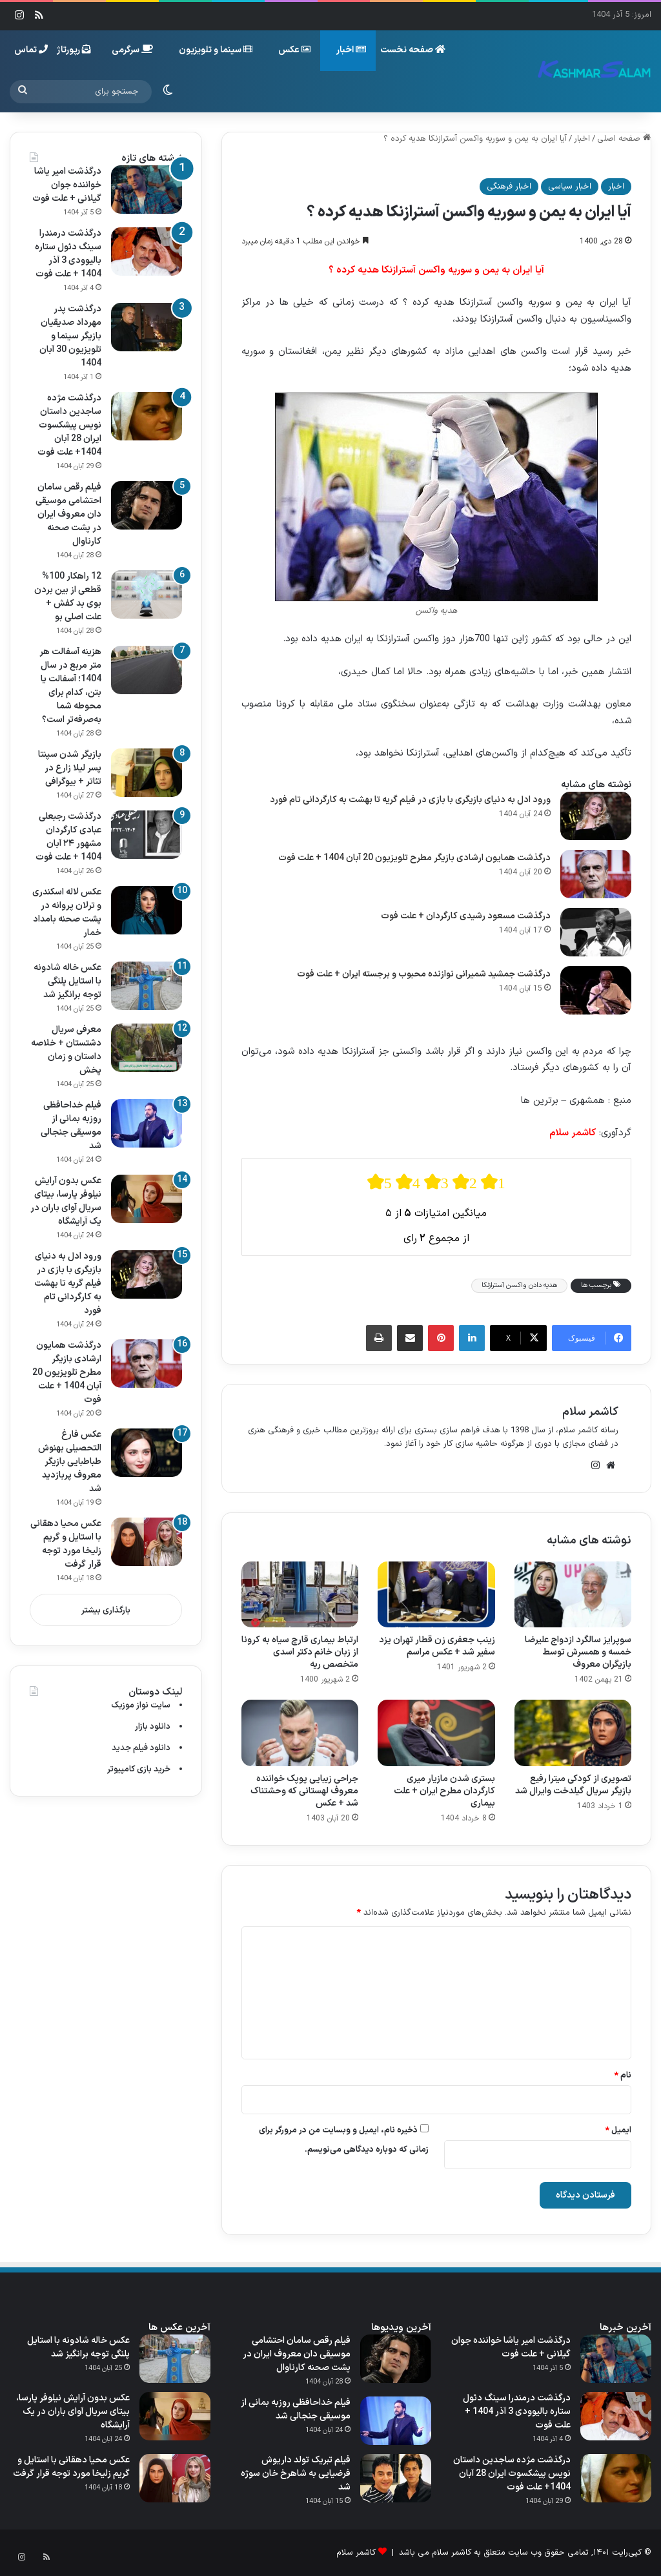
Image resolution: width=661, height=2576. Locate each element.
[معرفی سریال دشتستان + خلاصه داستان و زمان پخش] (146, 1048)
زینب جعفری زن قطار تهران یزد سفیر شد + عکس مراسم (437, 1646)
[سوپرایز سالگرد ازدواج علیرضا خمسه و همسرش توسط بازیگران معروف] (572, 1594)
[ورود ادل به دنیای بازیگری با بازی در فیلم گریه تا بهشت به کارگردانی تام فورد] (595, 816)
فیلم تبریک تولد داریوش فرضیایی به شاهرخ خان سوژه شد (296, 2473)
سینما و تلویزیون (215, 50)
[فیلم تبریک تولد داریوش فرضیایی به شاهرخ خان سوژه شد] (395, 2478)
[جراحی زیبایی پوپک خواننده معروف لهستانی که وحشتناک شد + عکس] (299, 1733)
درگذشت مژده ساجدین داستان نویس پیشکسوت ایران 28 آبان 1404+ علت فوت (69, 425)
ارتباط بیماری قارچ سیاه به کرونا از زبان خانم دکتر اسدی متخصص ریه (299, 1652)
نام (623, 2075)
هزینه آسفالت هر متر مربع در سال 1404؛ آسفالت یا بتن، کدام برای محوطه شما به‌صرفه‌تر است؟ (70, 685)
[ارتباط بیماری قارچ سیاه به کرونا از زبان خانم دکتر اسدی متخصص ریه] (299, 1594)
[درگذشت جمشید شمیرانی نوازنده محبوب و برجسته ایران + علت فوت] (595, 990)
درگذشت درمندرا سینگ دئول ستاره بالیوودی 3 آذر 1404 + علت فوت (68, 254)
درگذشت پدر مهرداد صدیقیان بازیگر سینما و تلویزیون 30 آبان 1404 (70, 336)
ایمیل (618, 2130)
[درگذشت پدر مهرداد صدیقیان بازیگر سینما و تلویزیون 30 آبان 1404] (146, 327)
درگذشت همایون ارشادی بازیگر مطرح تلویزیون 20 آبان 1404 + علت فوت (414, 858)
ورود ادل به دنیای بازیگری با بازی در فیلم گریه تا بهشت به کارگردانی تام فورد (410, 800)
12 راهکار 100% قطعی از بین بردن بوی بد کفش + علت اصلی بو (67, 597)
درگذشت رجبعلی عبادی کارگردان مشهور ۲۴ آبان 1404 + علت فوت (68, 837)
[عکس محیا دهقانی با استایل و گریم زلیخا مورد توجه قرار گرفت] (146, 1542)
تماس (31, 50)
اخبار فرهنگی (509, 186)
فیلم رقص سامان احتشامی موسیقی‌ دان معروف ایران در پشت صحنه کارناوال (68, 514)
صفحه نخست (412, 50)
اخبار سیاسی (569, 186)
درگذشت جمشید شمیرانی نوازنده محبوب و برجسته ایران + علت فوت (424, 974)
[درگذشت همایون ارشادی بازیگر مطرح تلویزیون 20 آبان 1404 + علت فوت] (595, 874)
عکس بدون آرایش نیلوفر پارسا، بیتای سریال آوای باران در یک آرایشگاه (65, 1201)
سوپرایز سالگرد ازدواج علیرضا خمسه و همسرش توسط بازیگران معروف (578, 1652)
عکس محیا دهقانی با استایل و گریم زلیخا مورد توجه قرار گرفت (65, 1544)
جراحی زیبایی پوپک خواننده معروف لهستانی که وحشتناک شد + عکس (304, 1791)
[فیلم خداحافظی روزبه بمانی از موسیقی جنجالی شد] (146, 1123)
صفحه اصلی (624, 138)
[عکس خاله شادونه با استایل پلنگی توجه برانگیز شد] (146, 986)
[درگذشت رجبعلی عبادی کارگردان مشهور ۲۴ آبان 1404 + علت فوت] (146, 834)
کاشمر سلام (590, 1412)
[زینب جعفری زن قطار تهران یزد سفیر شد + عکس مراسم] (436, 1594)
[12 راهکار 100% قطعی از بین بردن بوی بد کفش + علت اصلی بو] (146, 594)
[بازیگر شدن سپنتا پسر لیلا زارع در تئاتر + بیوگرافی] (146, 772)
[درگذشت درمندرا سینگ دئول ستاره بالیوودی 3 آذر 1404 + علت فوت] (146, 251)
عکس (294, 50)
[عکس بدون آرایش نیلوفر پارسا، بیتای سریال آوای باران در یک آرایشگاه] (146, 1199)
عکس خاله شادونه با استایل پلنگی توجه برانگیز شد (67, 981)
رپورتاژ (74, 50)
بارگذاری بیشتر (105, 1610)
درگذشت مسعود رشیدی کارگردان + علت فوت (466, 916)
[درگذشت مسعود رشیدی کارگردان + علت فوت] (595, 932)
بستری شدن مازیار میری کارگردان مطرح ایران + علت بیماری (444, 1791)
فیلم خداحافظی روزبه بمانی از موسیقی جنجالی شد (71, 1125)
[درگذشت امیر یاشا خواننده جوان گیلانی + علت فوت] (146, 189)
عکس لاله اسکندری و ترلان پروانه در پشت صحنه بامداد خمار (66, 912)
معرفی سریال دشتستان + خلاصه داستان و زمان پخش (66, 1050)
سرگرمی (132, 50)
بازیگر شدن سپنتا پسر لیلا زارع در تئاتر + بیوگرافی (69, 768)
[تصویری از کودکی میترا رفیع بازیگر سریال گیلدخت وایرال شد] (572, 1733)
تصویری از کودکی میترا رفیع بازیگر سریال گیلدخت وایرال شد (573, 1785)
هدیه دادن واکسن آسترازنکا (519, 1285)
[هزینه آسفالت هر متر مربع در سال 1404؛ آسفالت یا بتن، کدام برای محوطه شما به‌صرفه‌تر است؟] (146, 670)
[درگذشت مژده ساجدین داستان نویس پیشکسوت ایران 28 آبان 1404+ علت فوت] (146, 416)
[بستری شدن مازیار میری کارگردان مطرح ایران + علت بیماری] (436, 1733)
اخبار (351, 50)
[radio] (379, 1182)
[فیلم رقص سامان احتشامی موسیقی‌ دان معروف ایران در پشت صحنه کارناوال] (146, 505)
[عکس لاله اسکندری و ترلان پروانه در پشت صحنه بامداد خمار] (146, 910)
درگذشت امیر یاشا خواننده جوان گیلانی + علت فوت (66, 185)
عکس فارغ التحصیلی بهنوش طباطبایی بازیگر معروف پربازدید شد (69, 1462)
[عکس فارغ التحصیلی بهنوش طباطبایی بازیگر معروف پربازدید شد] (146, 1452)
